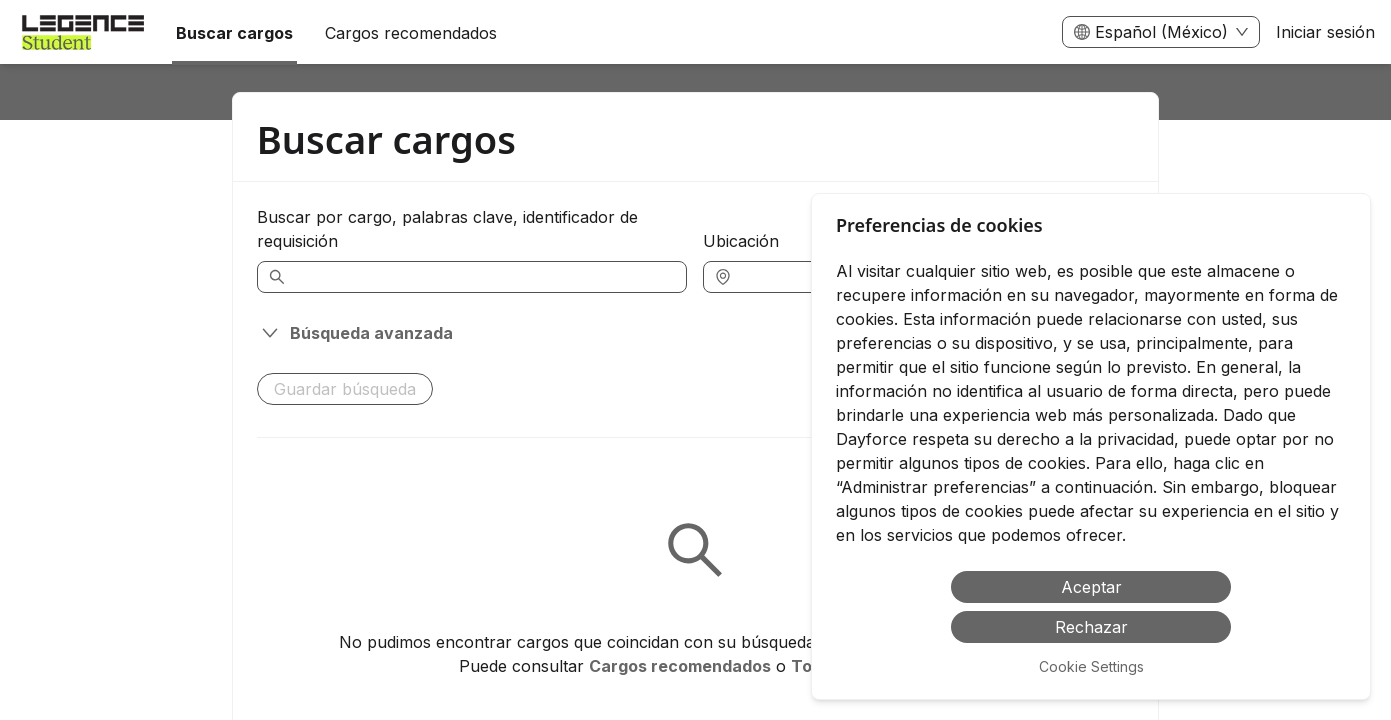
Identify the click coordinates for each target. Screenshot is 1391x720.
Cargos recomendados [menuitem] (411, 33)
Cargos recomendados (680, 666)
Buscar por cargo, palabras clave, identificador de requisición (447, 229)
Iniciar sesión (1325, 32)
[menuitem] (80, 33)
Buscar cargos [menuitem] (234, 33)
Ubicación (741, 241)
